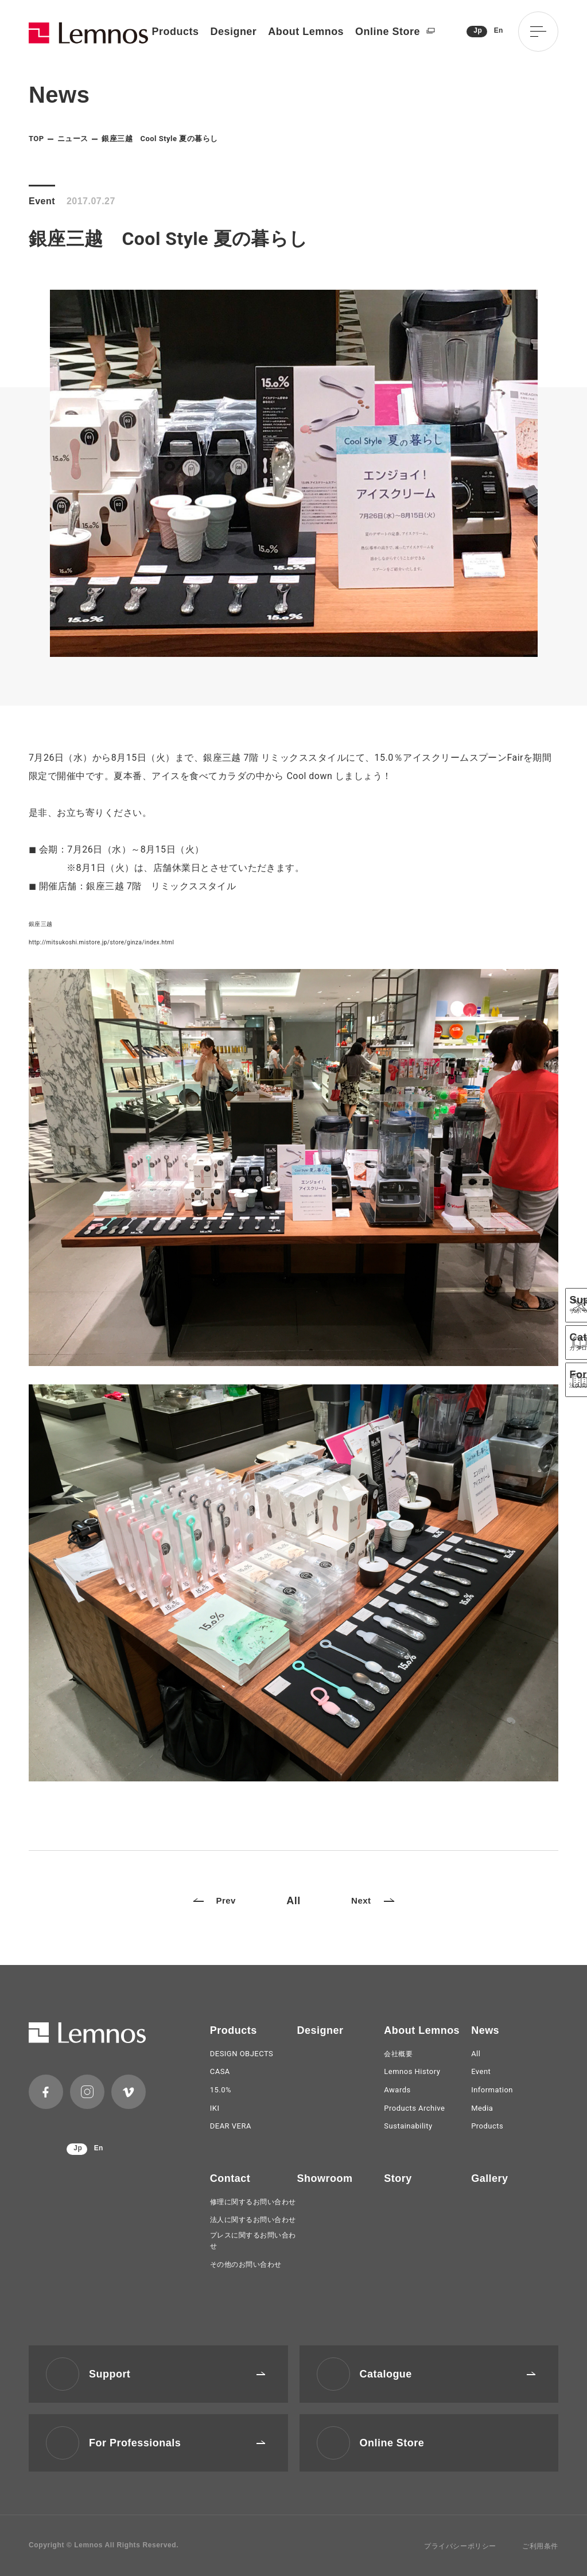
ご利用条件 (540, 2546)
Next (372, 1900)
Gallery (489, 2178)
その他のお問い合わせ (246, 2264)
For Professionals (177, 2443)
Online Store (395, 32)
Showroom (325, 2178)
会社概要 (398, 2054)
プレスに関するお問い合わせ (253, 2240)
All (293, 1900)
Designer (233, 31)
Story (397, 2178)
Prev (214, 1900)
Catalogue (448, 2374)
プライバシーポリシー (460, 2546)
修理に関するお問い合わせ (253, 2202)
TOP (36, 138)
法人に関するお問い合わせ (253, 2220)
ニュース (72, 138)
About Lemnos (306, 31)
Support (177, 2374)
